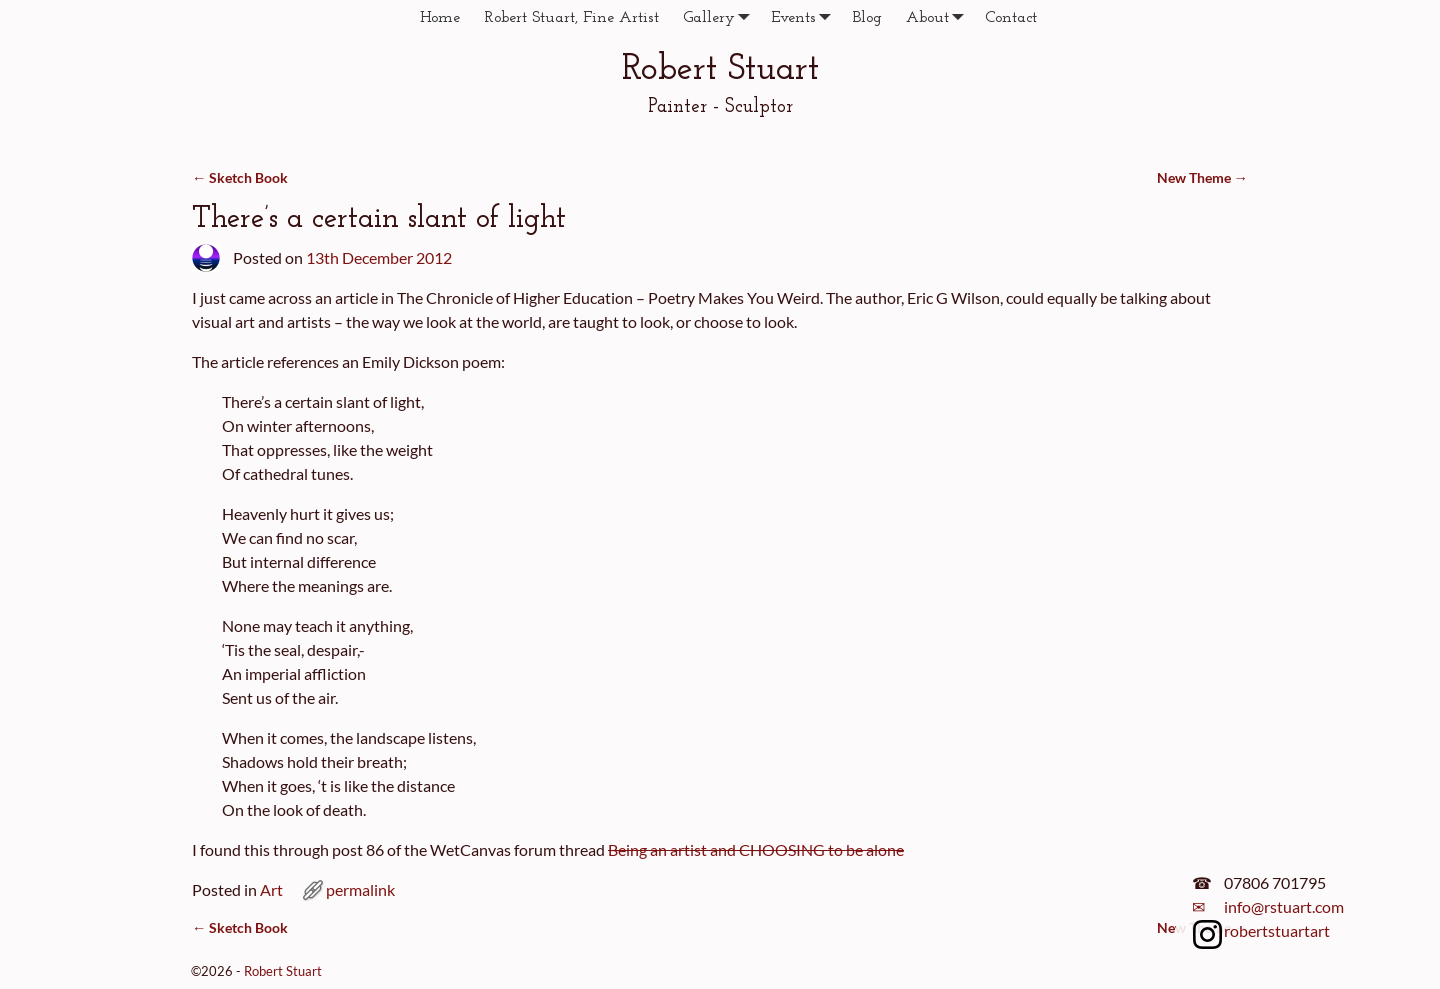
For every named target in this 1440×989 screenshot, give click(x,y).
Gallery (721, 17)
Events (805, 17)
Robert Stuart (720, 70)
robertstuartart (1277, 930)
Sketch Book (240, 177)
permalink (360, 889)
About (939, 17)
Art (271, 889)
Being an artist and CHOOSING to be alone (756, 849)
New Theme (1202, 177)
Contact (1011, 18)
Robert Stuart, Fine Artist (571, 18)
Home (440, 18)
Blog (867, 18)
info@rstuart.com (1284, 906)
